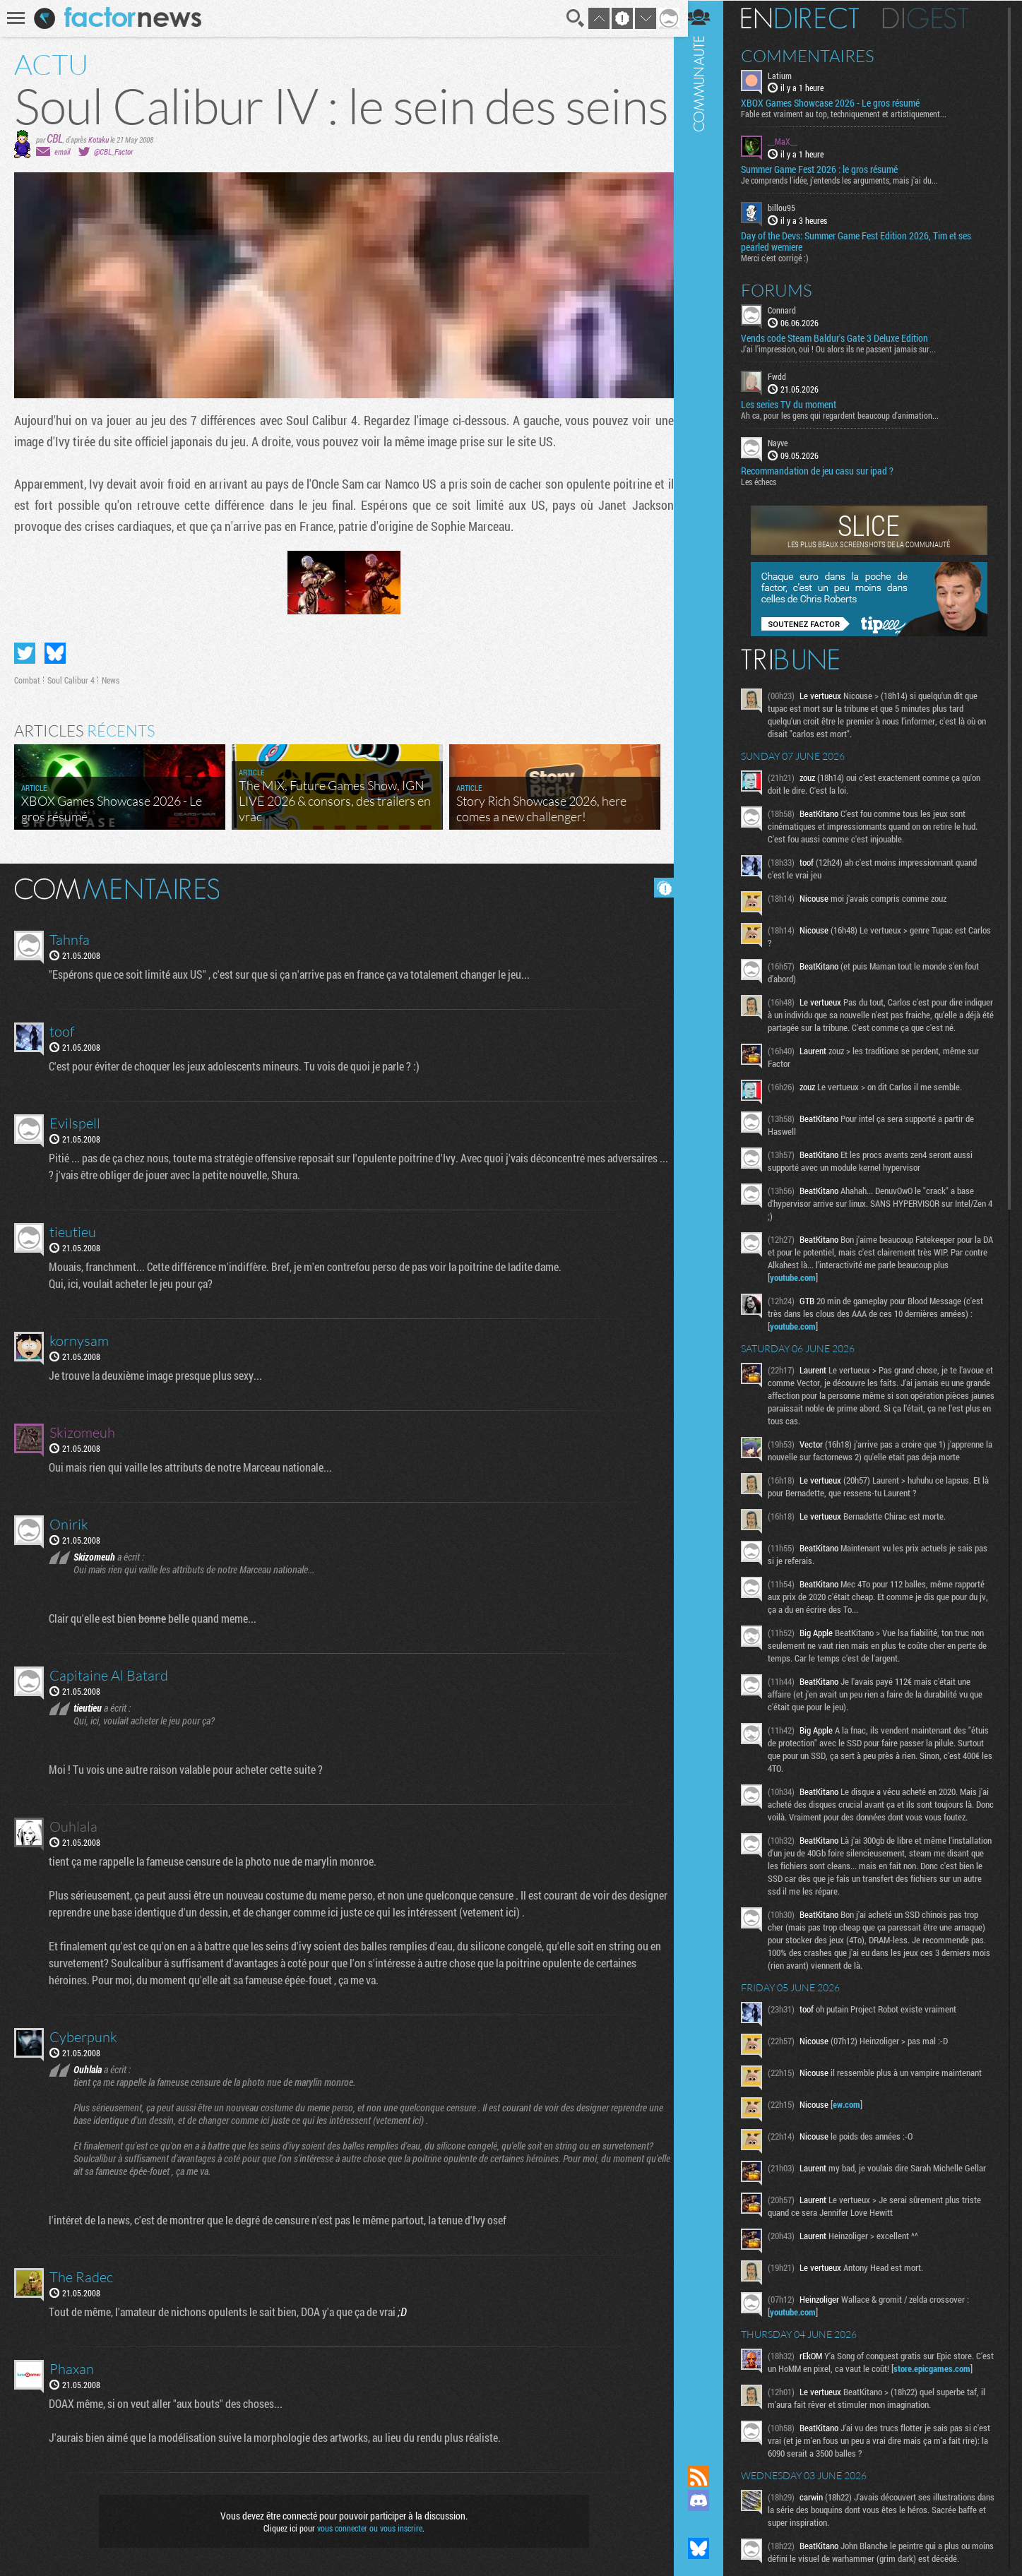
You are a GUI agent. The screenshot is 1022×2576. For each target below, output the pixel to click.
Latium (789, 74)
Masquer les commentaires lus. (659, 888)
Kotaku (98, 139)
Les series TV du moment (797, 404)
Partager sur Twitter (24, 653)
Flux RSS (707, 2476)
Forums (785, 289)
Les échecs (767, 481)
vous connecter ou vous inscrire (367, 2528)
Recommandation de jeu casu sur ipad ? (826, 470)
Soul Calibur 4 (71, 680)
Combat (27, 680)
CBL (55, 138)
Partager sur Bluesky (55, 653)
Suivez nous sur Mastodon (707, 2524)
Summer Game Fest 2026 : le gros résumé (828, 169)
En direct (809, 17)
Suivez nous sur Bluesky (707, 2548)
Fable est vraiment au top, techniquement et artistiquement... (853, 113)
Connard (791, 309)
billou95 (790, 207)
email (62, 151)
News (110, 680)
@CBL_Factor (113, 151)
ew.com (855, 2129)
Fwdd (786, 375)
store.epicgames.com (817, 2410)
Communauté (707, 1219)
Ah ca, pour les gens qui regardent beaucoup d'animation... (849, 414)
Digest (934, 17)
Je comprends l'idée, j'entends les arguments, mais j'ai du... (848, 180)
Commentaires (817, 55)
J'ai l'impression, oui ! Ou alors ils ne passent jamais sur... (847, 348)
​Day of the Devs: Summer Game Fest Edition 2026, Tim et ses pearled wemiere (865, 240)
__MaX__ (792, 141)
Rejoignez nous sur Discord (707, 2500)
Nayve (787, 442)
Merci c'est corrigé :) (784, 257)
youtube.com (802, 1289)
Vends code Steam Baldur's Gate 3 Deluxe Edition (843, 337)
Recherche (570, 18)
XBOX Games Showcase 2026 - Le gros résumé (839, 103)
